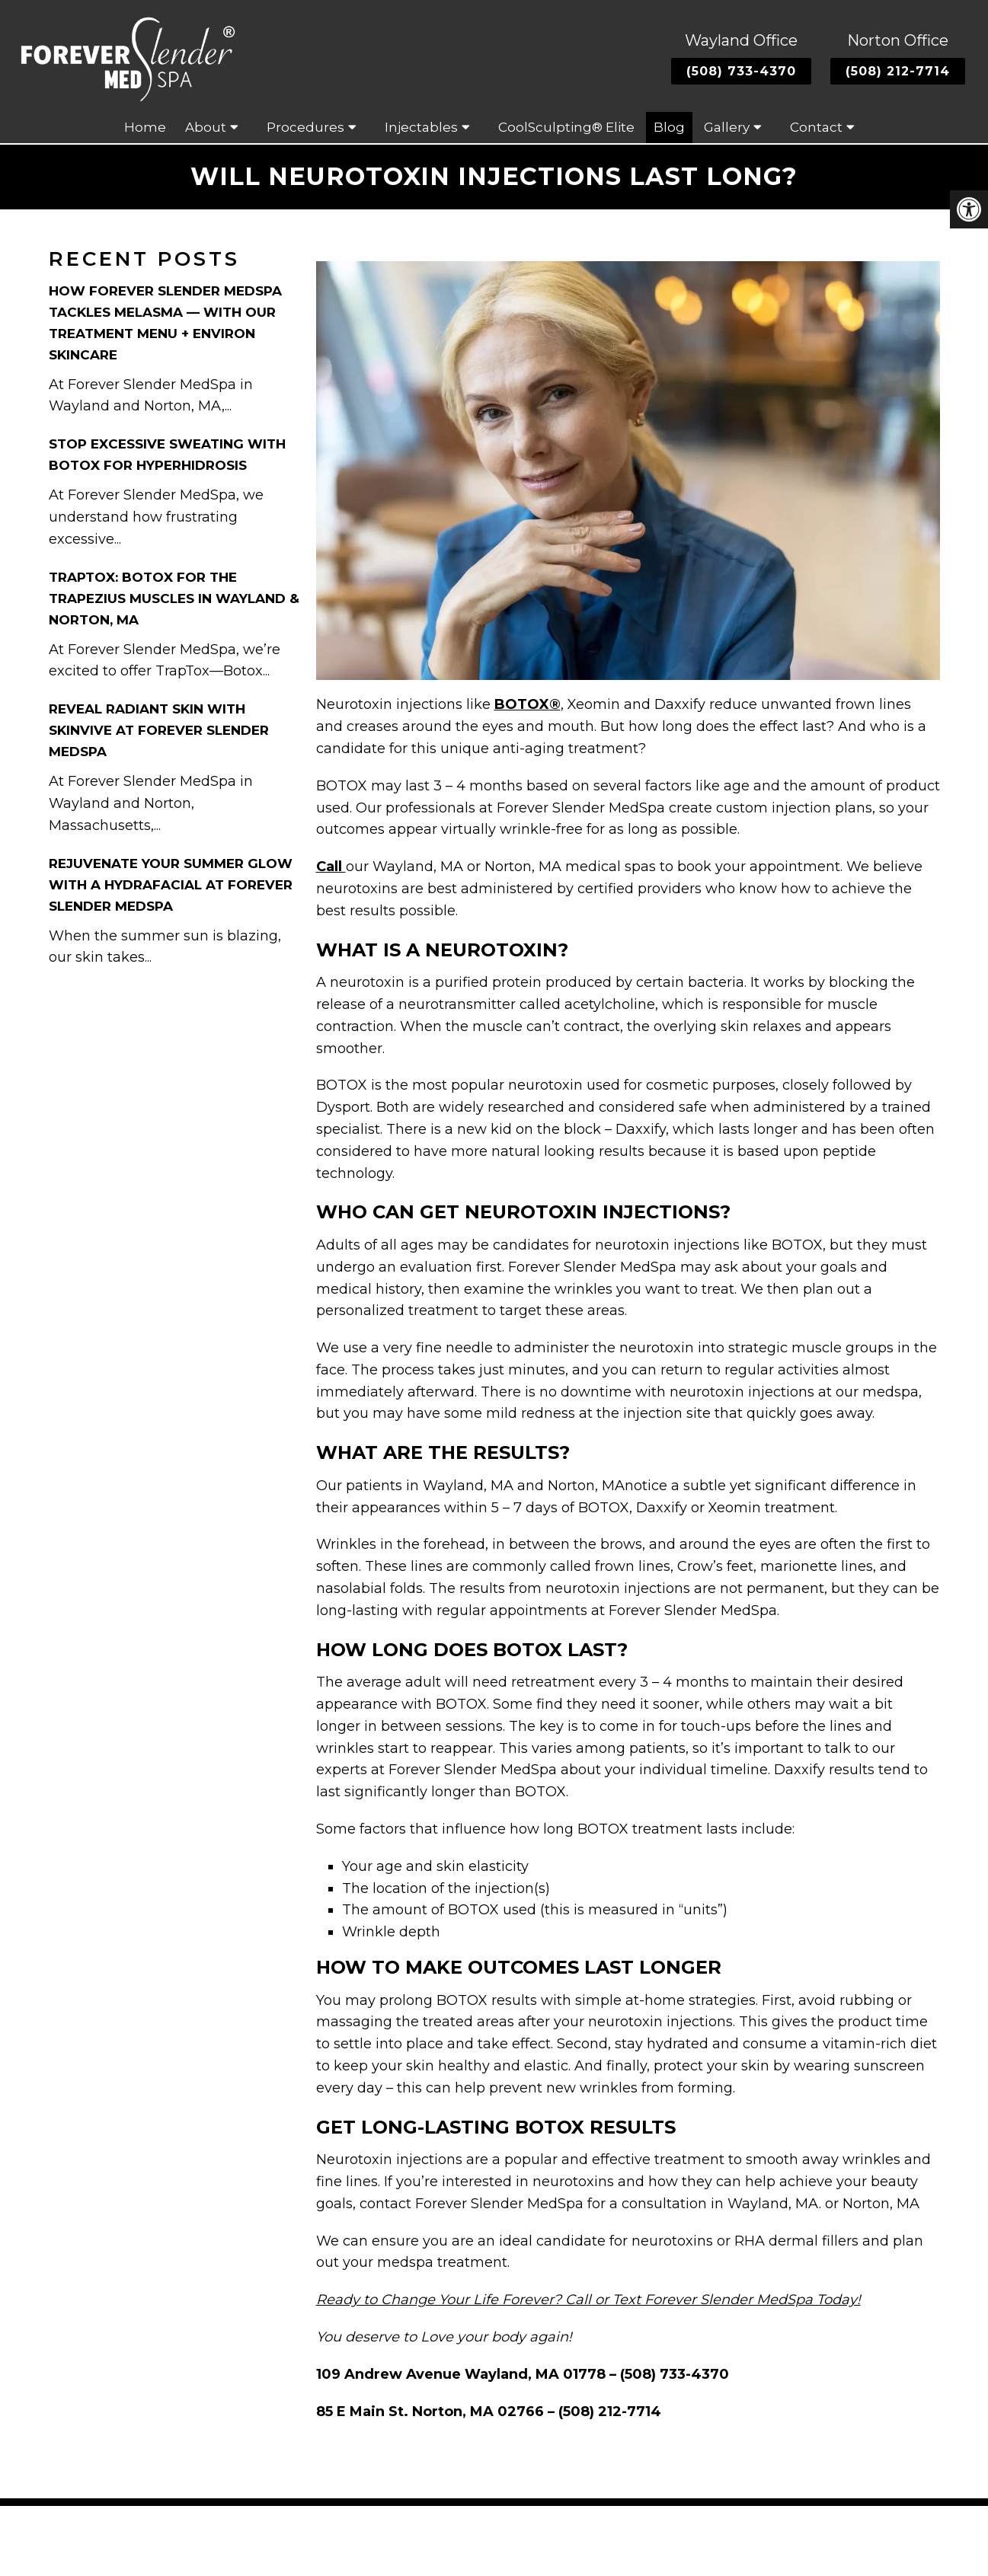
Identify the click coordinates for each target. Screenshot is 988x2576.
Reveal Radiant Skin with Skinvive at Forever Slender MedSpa (159, 732)
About (205, 128)
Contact (816, 128)
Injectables (421, 128)
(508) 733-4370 (741, 72)
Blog (669, 128)
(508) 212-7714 (898, 72)
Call (331, 868)
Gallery (727, 128)
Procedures (305, 128)
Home (145, 128)
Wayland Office (741, 41)
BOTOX (521, 705)
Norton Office (897, 41)
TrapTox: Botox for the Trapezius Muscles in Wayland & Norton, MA (174, 599)
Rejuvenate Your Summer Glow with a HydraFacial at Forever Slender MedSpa (171, 886)
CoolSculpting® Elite (566, 128)
